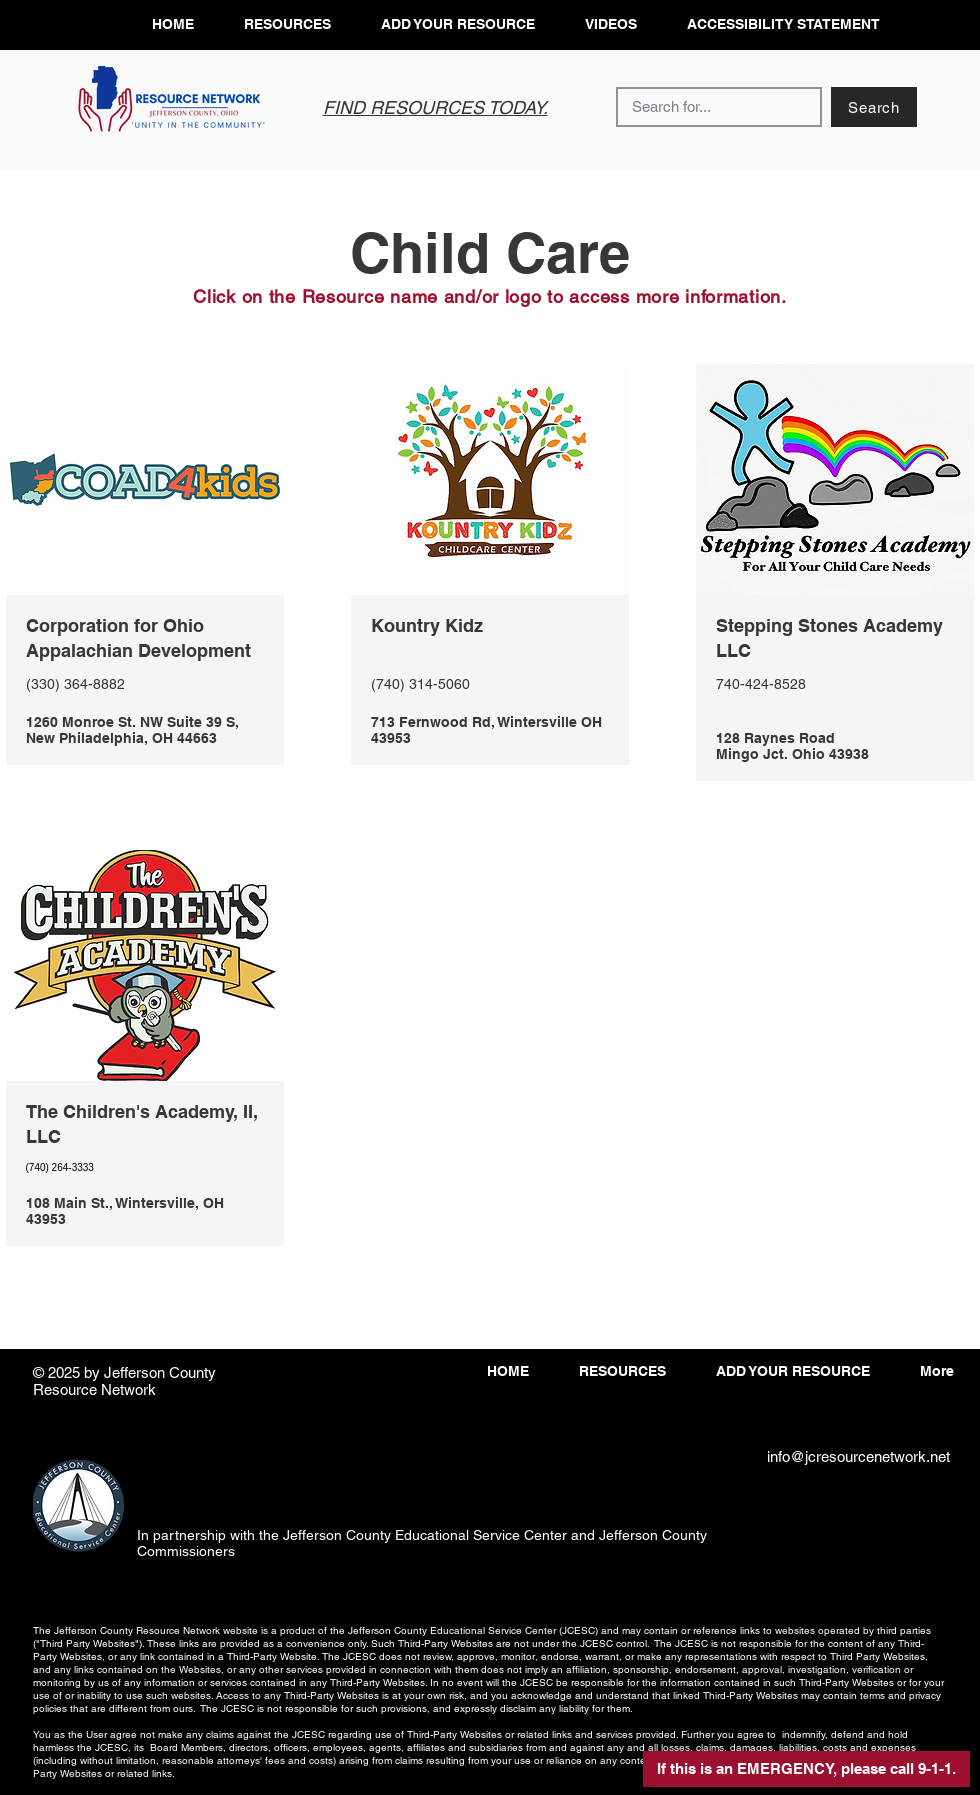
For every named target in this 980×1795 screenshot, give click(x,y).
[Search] (874, 107)
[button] (806, 1769)
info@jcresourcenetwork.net (858, 1456)
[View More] (144, 689)
